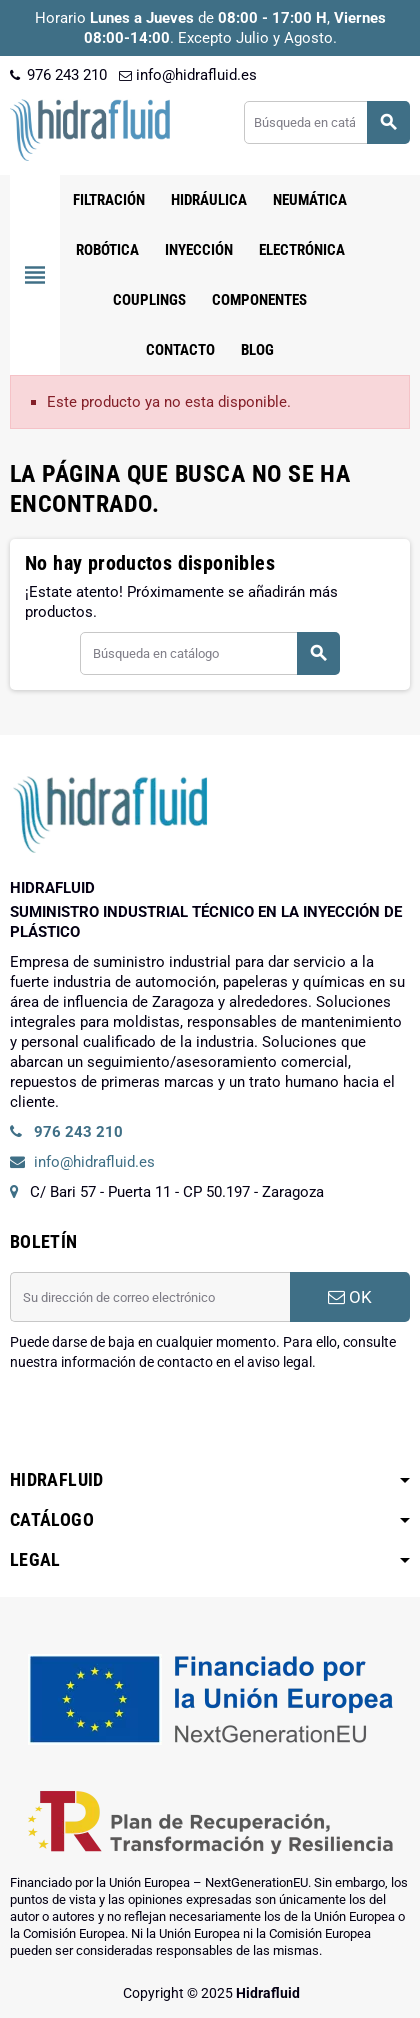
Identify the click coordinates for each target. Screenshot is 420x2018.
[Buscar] (326, 122)
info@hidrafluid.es (188, 75)
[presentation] (162, 1423)
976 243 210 (58, 75)
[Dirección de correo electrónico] (150, 1297)
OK (350, 1297)
